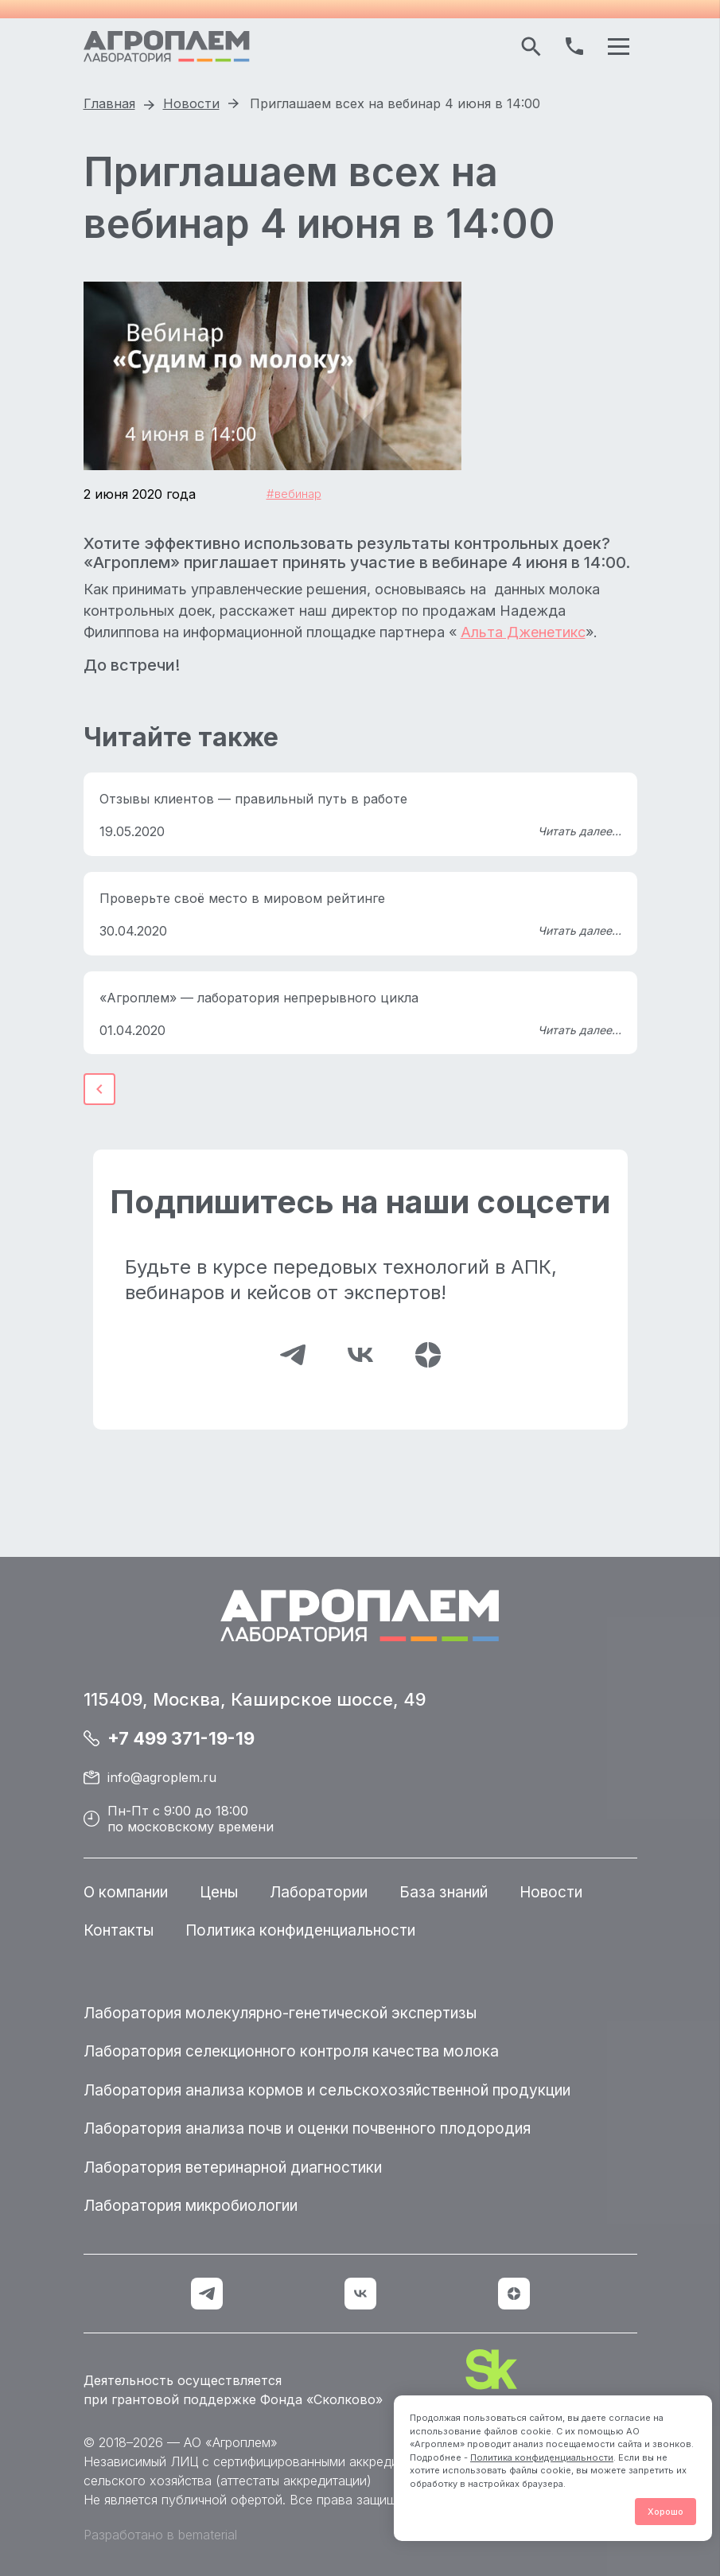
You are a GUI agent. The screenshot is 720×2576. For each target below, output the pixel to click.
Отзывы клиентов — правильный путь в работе (253, 799)
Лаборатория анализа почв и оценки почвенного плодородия (307, 2128)
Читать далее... (579, 831)
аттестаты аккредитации (293, 2480)
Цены (219, 1892)
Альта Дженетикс (523, 632)
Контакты (119, 1930)
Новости (551, 1892)
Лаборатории (319, 1892)
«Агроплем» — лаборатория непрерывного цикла (258, 998)
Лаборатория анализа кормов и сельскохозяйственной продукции (327, 2090)
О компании (126, 1892)
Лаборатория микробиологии (191, 2206)
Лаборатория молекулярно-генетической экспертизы (280, 2013)
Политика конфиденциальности (541, 2457)
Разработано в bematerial (160, 2535)
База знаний (443, 1892)
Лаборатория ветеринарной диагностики (233, 2167)
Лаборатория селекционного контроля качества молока (291, 2051)
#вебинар (294, 493)
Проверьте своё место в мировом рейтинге (242, 898)
